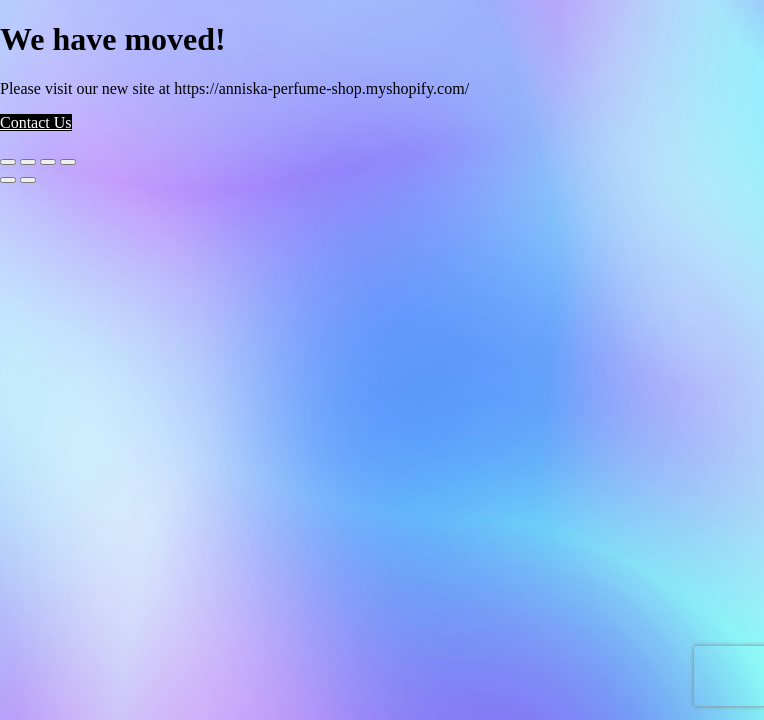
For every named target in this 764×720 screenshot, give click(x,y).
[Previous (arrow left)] (8, 180)
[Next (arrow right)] (28, 180)
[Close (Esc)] (68, 162)
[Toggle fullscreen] (28, 162)
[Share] (48, 162)
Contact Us (36, 122)
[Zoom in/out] (8, 162)
